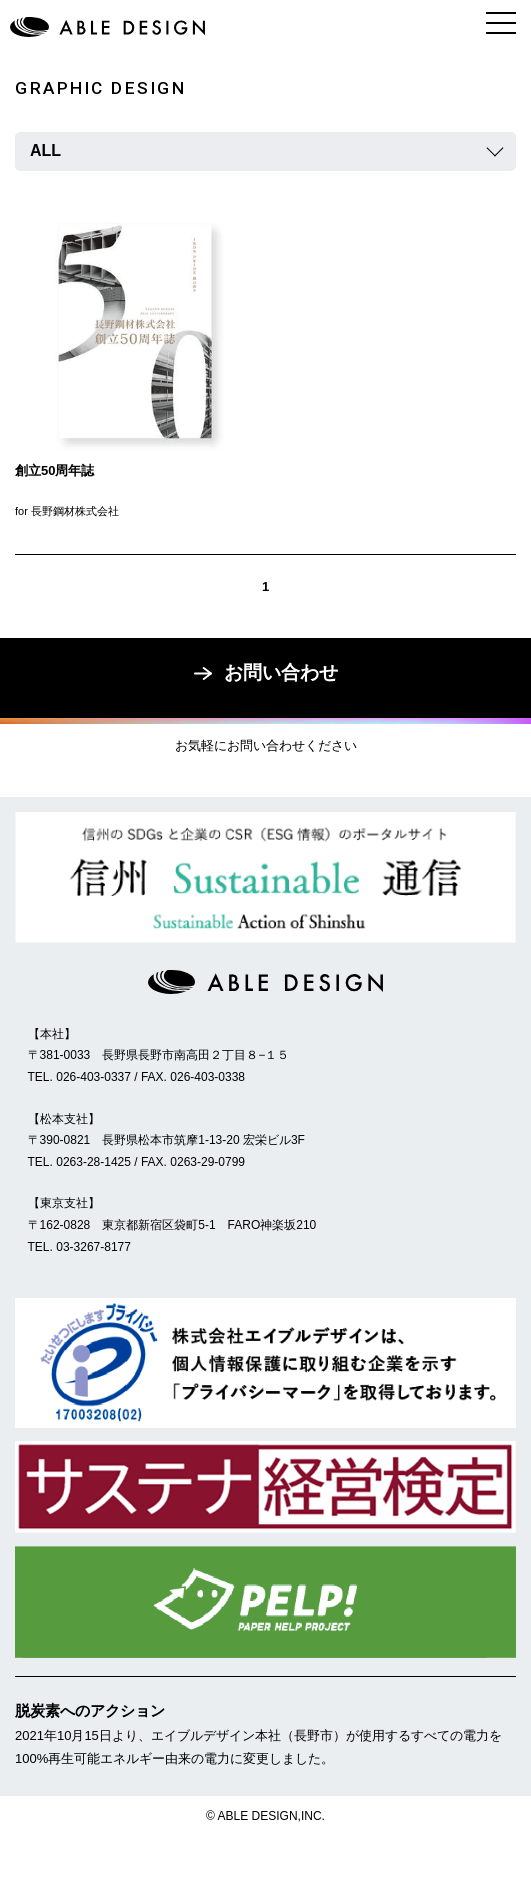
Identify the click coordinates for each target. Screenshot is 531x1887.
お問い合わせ (266, 672)
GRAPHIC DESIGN (100, 88)
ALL (45, 150)
